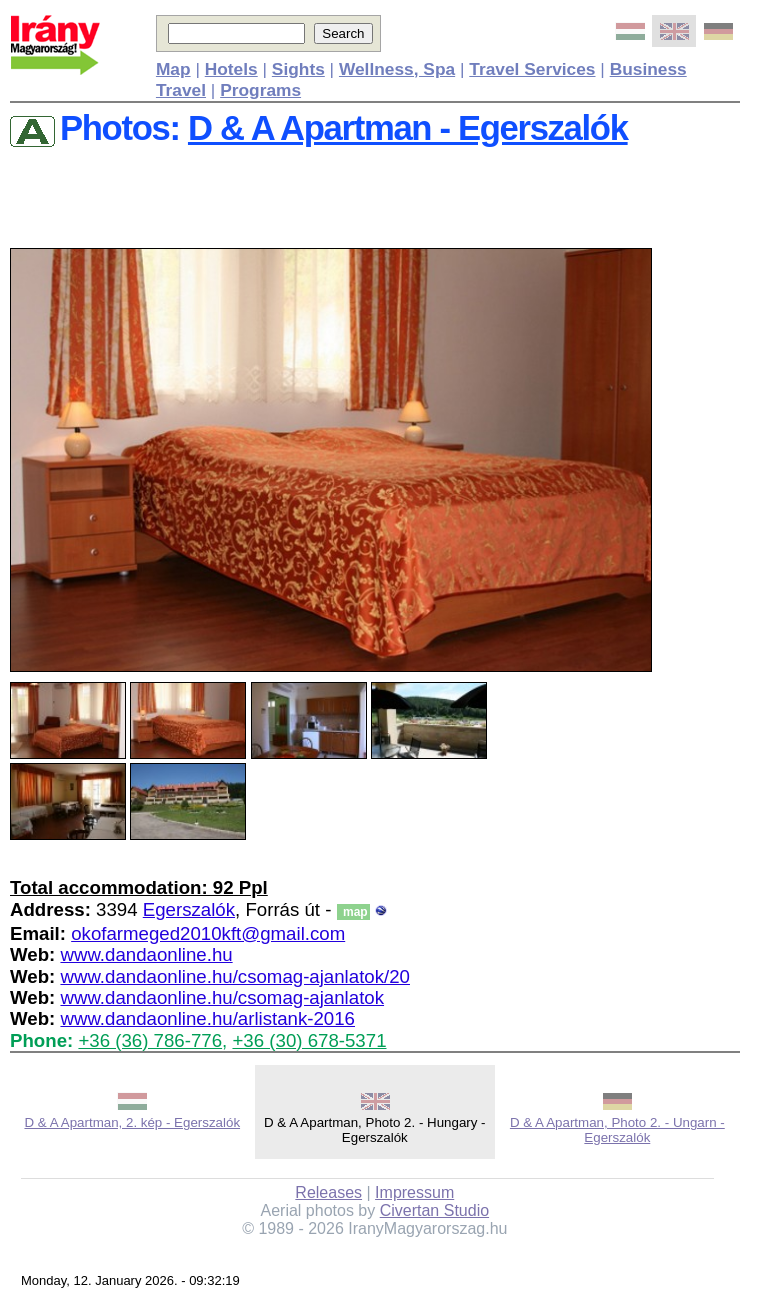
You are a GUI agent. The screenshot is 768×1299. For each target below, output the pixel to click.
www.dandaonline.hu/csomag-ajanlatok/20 (235, 976)
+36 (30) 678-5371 (309, 1040)
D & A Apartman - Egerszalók (408, 128)
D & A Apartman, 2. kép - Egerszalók (132, 1122)
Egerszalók (189, 909)
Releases (328, 1192)
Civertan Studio (434, 1210)
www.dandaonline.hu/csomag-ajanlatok (222, 997)
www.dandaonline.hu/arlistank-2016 (207, 1018)
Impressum (414, 1192)
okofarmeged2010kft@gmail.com (208, 933)
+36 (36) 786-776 (150, 1040)
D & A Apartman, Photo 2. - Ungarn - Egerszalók (617, 1130)
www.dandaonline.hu (146, 954)
